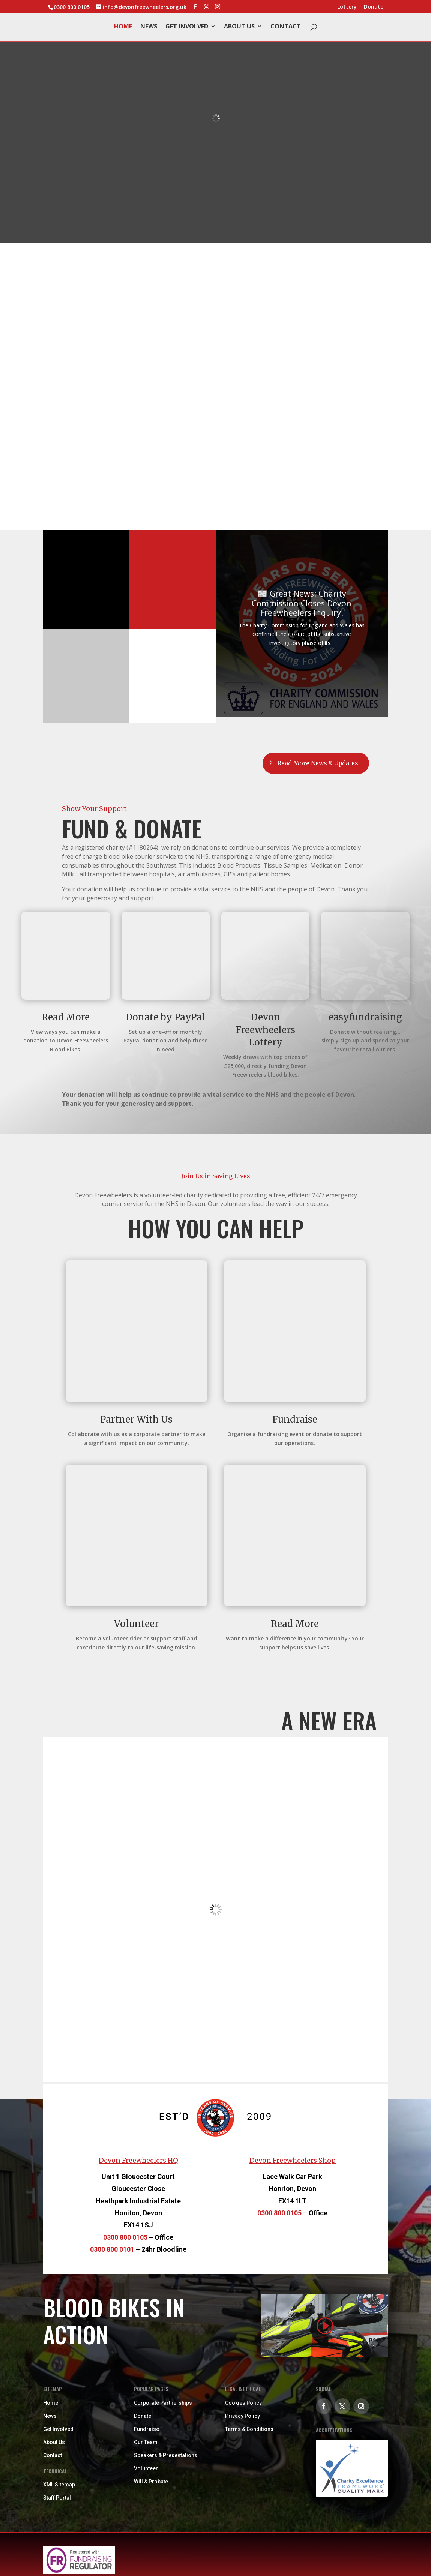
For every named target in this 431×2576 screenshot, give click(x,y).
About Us (239, 27)
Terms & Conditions (249, 2429)
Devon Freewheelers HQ (138, 2161)
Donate (373, 7)
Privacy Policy (242, 2416)
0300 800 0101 (112, 2250)
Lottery (347, 7)
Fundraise (146, 2429)
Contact (285, 27)
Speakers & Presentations (165, 2456)
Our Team (146, 2443)
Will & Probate (151, 2482)
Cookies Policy (243, 2403)
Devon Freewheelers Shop (292, 2161)
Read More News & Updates (316, 763)
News (148, 27)
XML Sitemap (59, 2485)
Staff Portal (57, 2498)
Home (123, 27)
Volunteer (146, 2469)
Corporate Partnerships (163, 2403)
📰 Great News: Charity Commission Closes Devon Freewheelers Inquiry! (302, 603)
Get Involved (186, 27)
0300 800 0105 (125, 2238)
